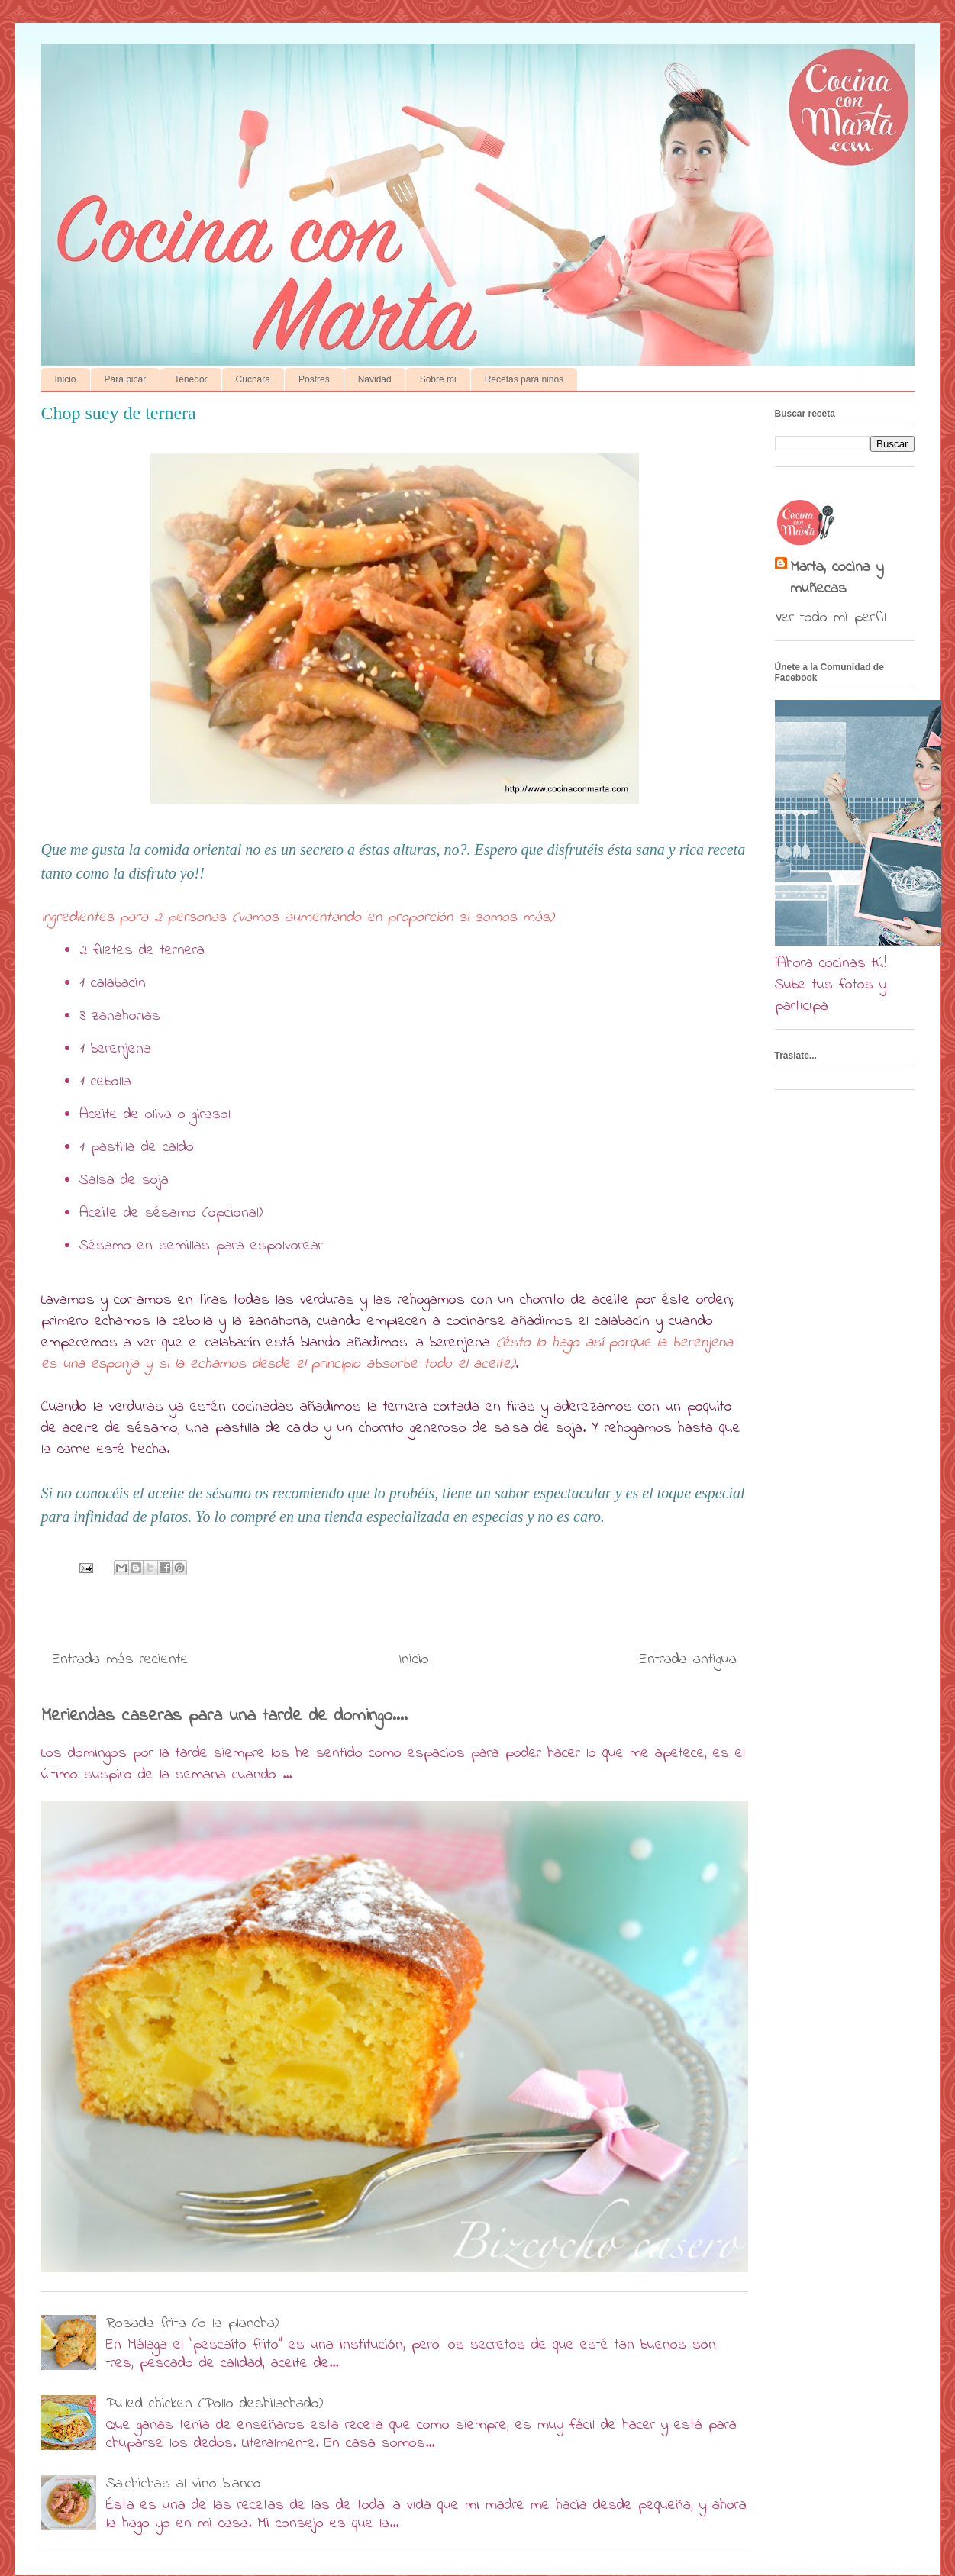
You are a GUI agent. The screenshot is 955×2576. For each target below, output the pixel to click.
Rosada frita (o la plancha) (192, 2324)
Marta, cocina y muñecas (836, 578)
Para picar (126, 379)
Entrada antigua (688, 1660)
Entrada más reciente (121, 1660)
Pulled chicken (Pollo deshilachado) (214, 2404)
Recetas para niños (524, 379)
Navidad (375, 379)
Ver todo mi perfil (830, 618)
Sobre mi (438, 379)
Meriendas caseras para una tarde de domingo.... (224, 1716)
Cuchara (253, 379)
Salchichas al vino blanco (183, 2484)
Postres (314, 379)
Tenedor (190, 379)
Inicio (65, 379)
